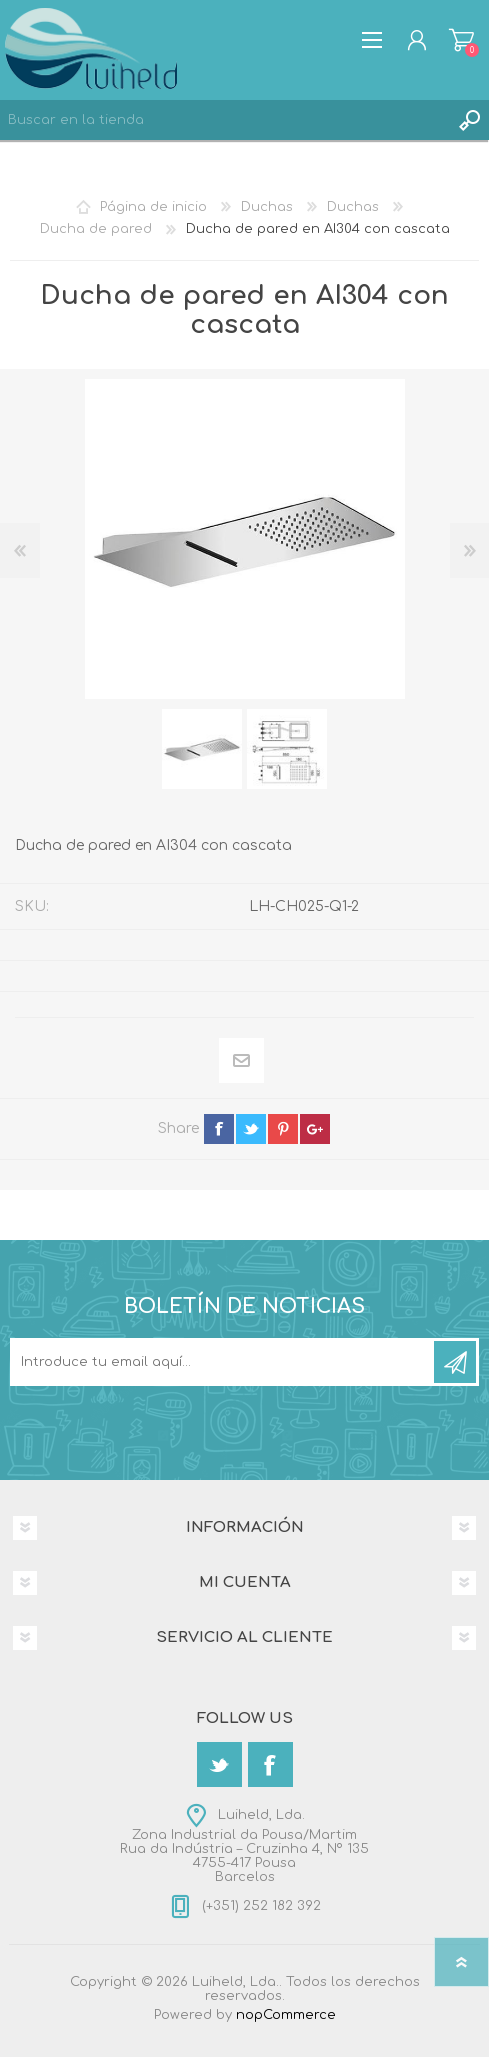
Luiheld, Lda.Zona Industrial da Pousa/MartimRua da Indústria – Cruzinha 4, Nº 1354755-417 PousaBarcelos (244, 1846)
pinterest (283, 1129)
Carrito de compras (461, 40)
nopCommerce (286, 2015)
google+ (315, 1129)
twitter (251, 1129)
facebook (219, 1129)
